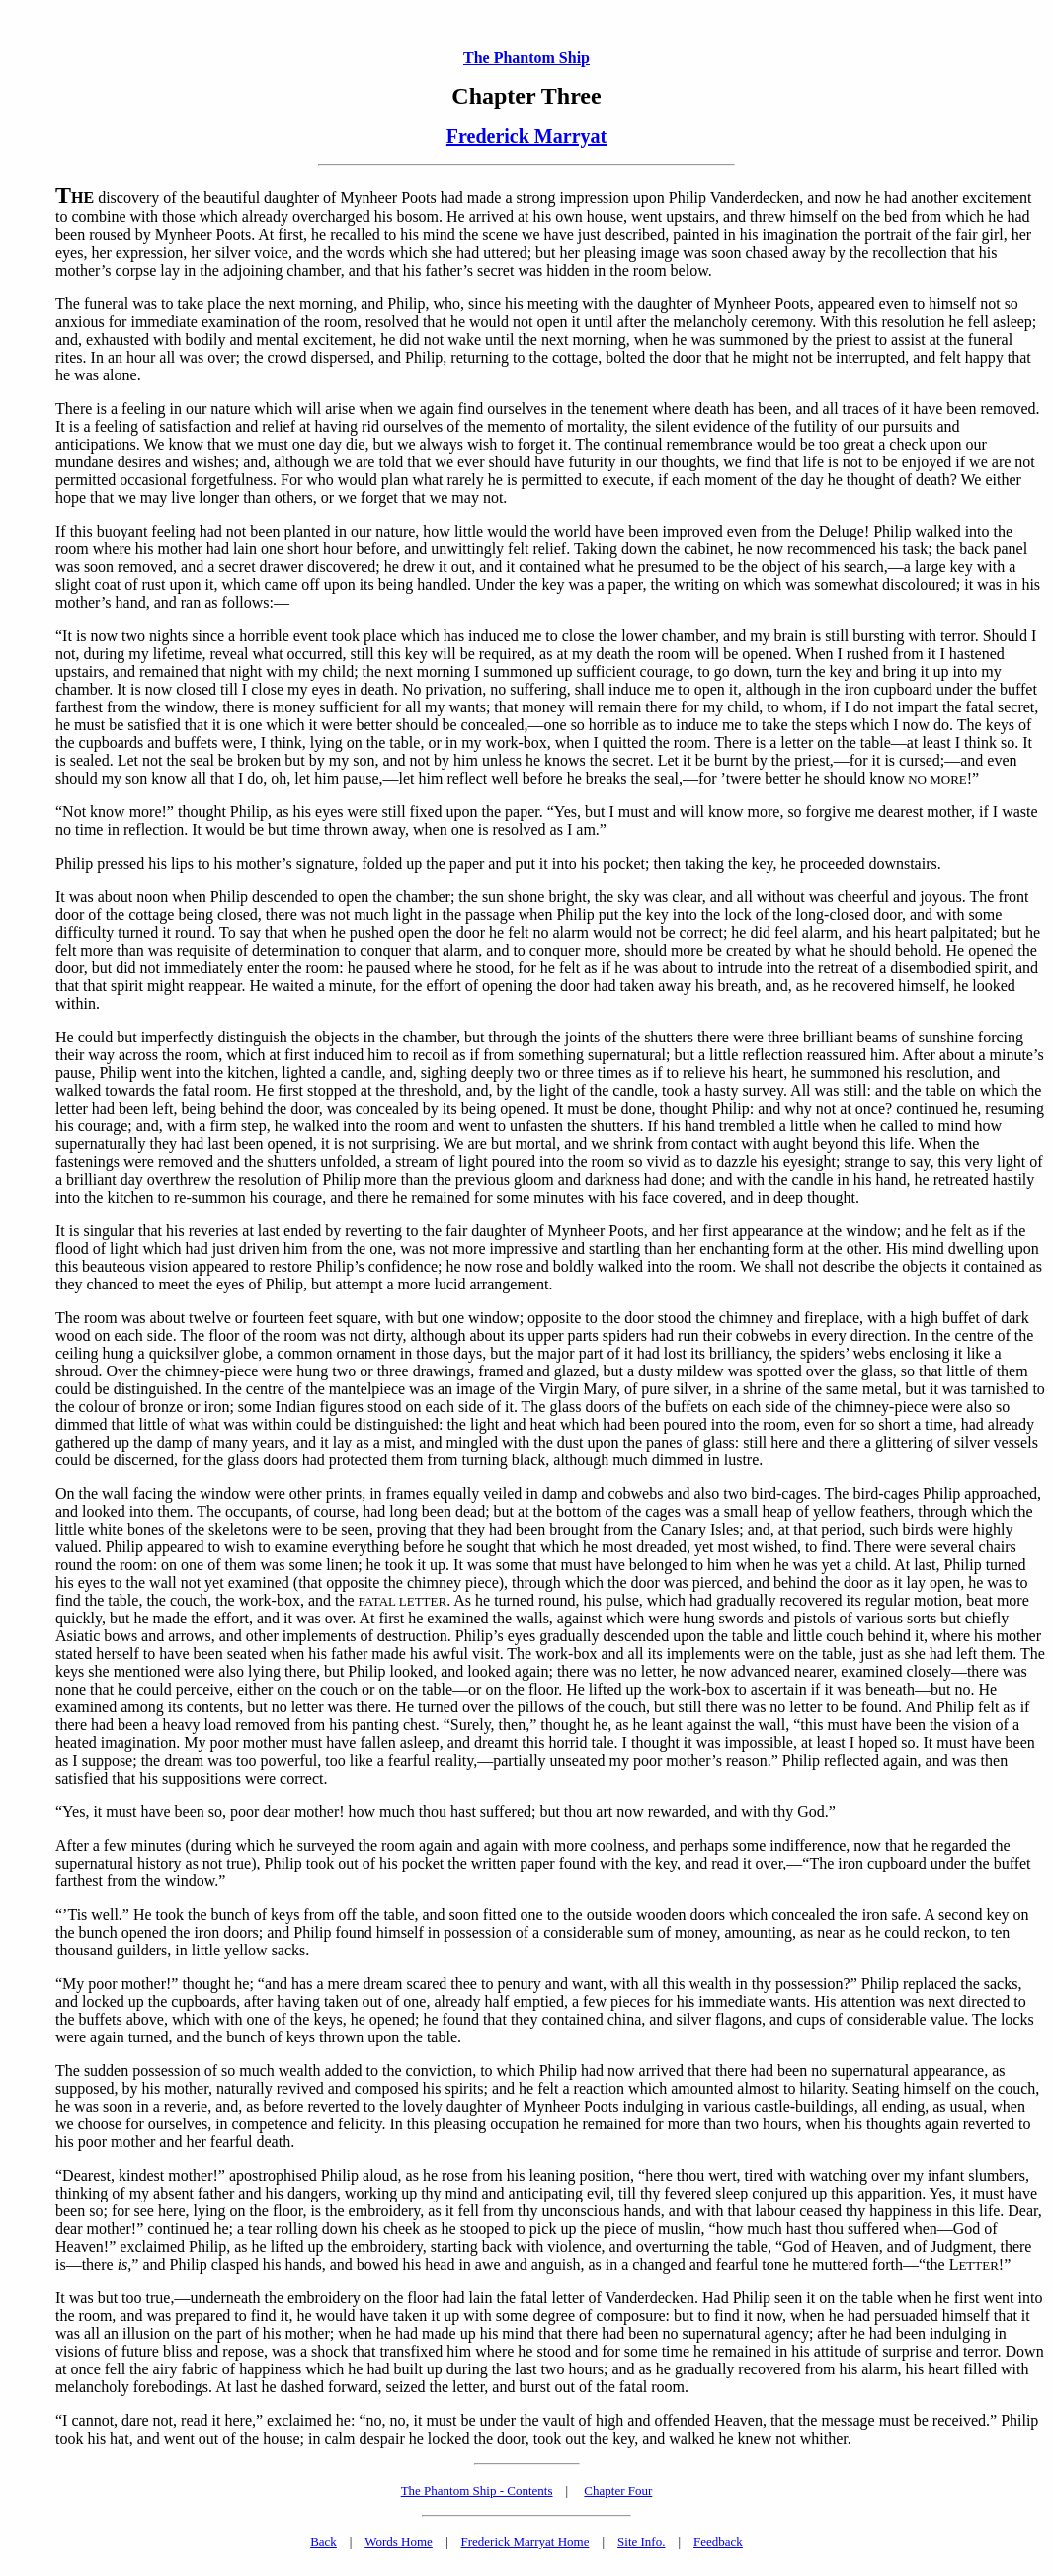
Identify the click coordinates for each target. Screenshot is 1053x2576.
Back (323, 2541)
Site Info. (641, 2541)
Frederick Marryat (526, 136)
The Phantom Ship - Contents (477, 2490)
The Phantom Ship (526, 57)
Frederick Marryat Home (524, 2541)
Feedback (718, 2541)
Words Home (398, 2541)
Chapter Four (618, 2490)
